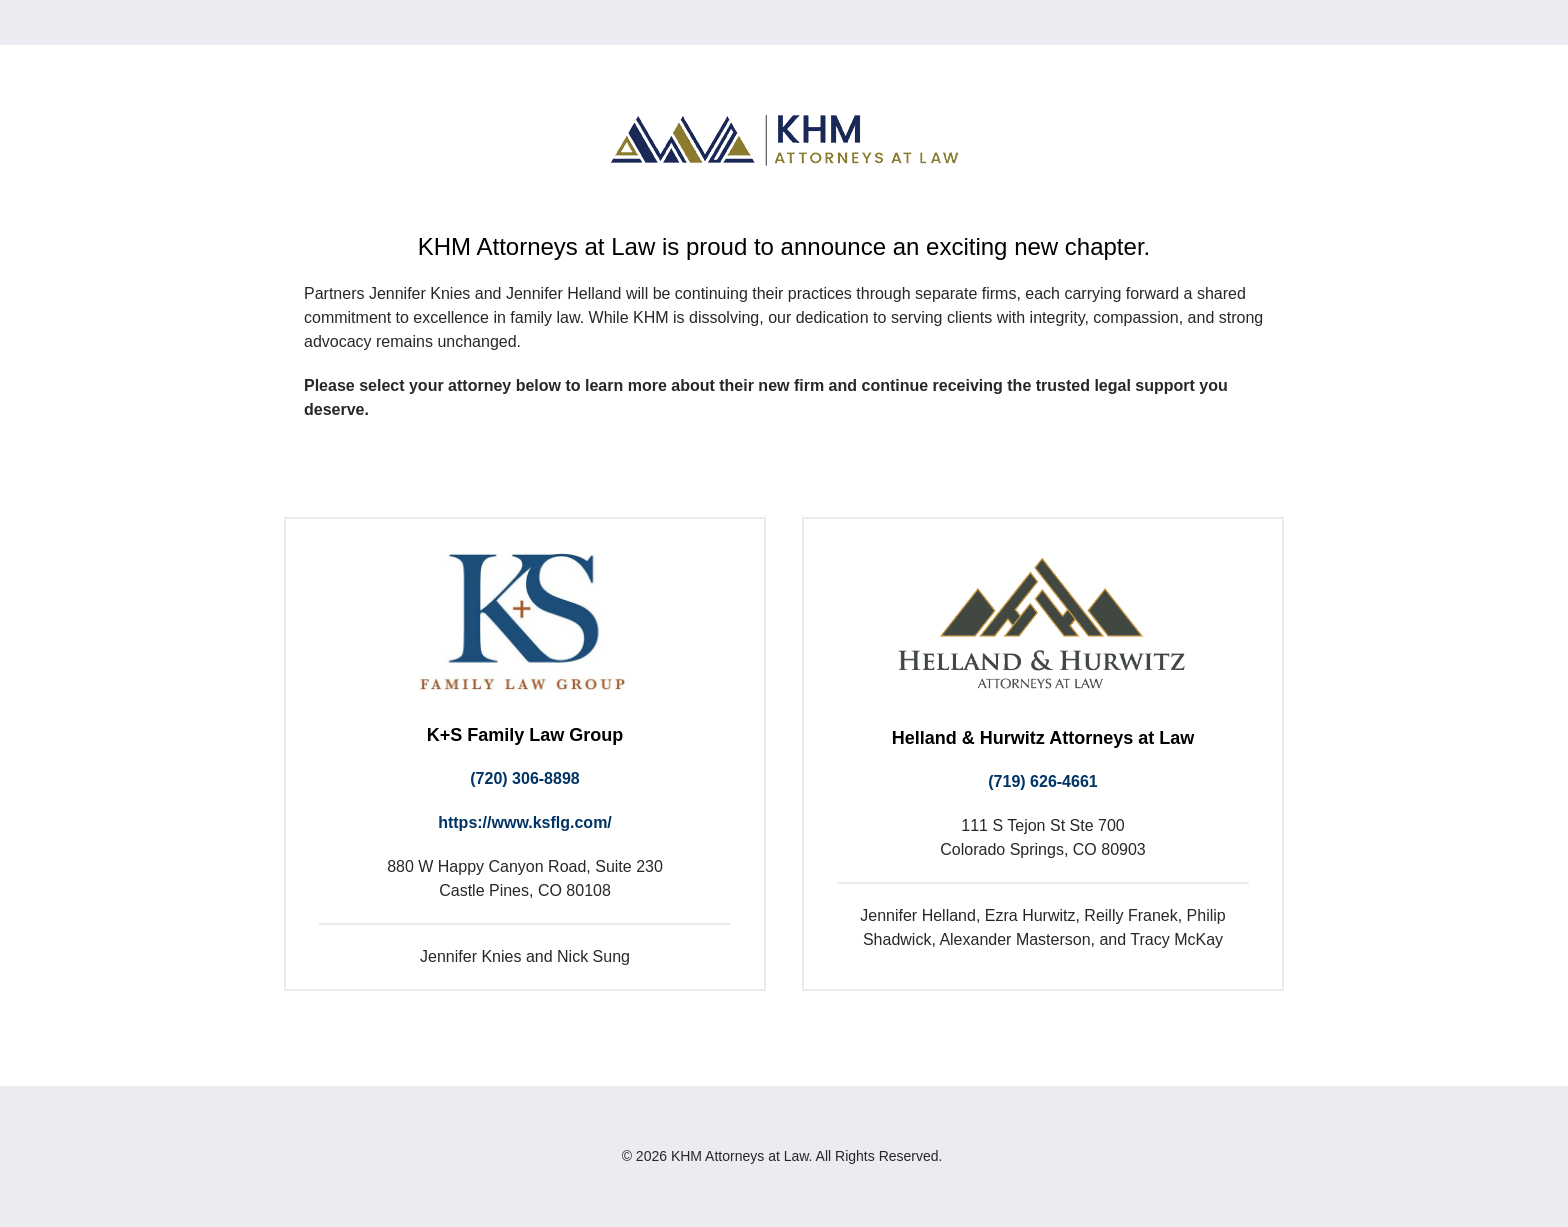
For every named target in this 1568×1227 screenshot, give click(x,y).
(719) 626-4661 (1042, 781)
